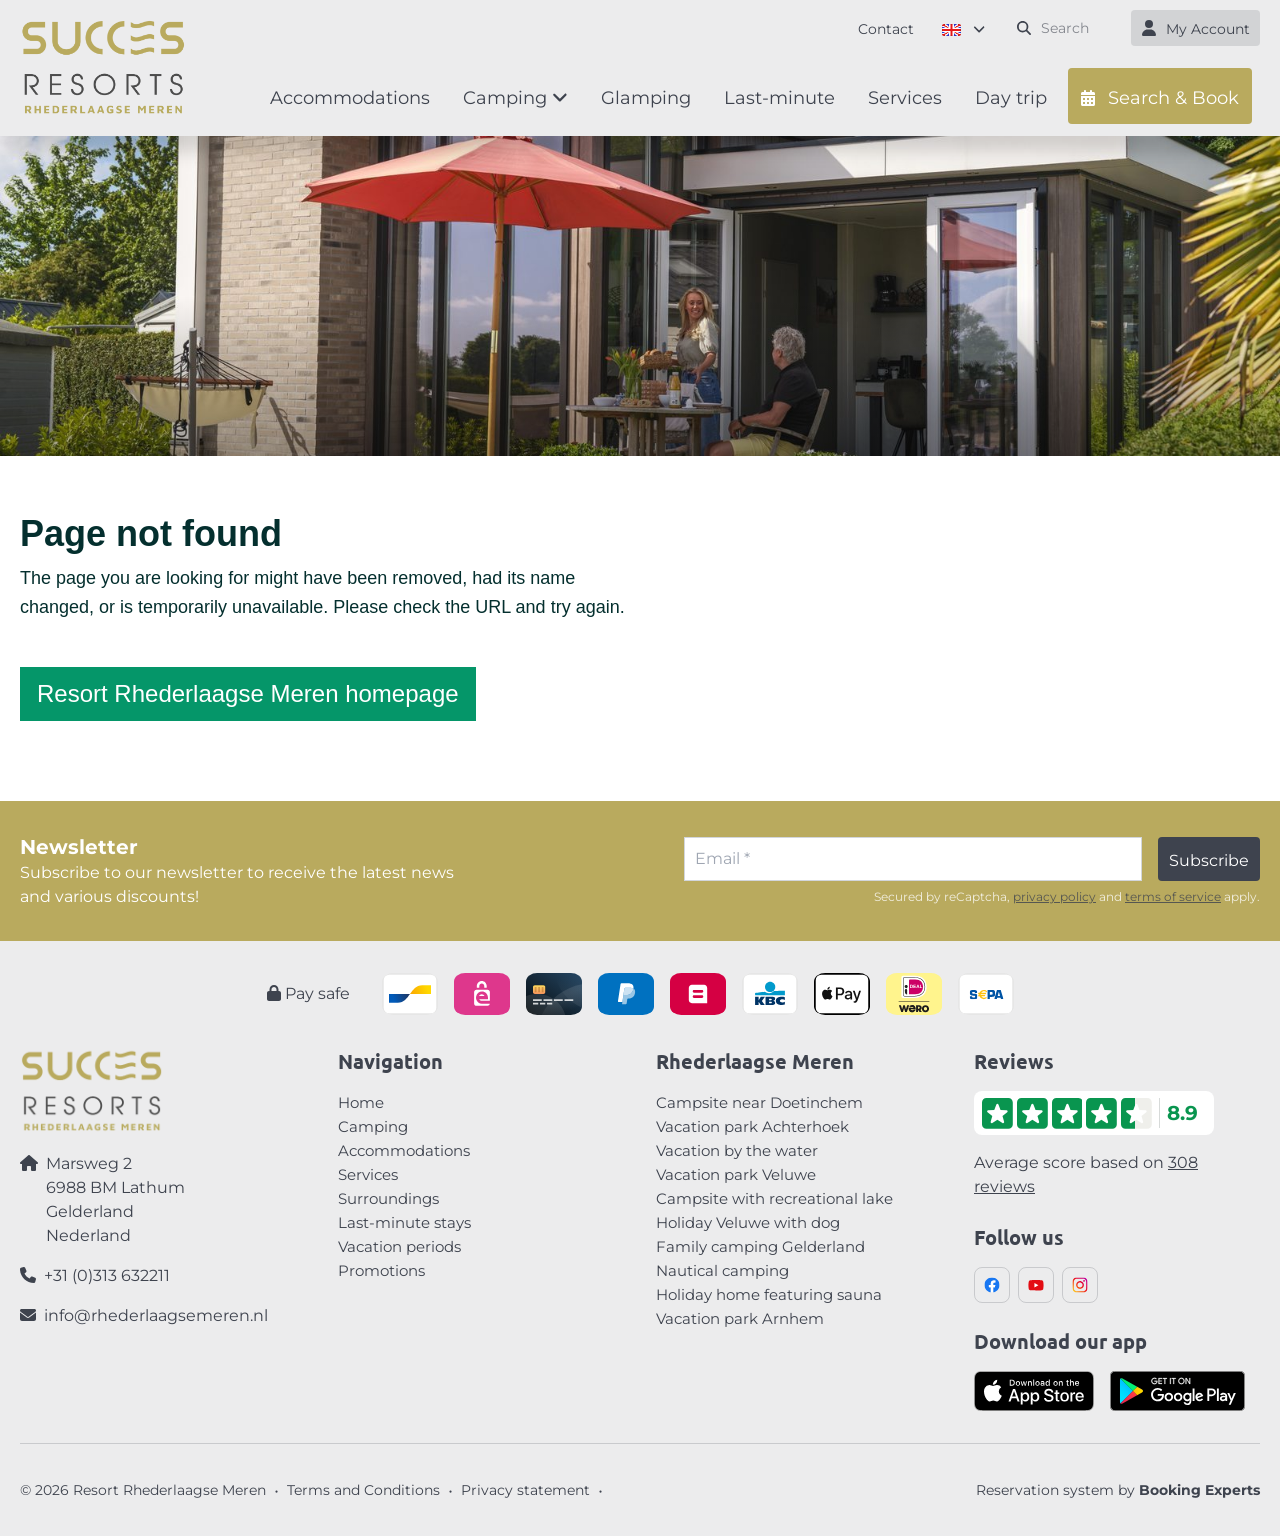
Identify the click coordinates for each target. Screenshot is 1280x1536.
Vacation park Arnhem (740, 1318)
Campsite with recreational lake (774, 1198)
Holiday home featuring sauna (769, 1294)
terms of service (1173, 896)
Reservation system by (1118, 1490)
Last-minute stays (404, 1222)
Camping (373, 1126)
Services (368, 1174)
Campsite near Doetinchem (759, 1102)
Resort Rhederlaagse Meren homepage (248, 693)
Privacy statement (525, 1490)
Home (361, 1102)
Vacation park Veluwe (736, 1174)
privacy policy (1054, 896)
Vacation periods (399, 1246)
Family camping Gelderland (760, 1246)
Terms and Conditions (363, 1490)
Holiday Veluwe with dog (748, 1222)
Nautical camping (722, 1270)
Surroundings (388, 1198)
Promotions (381, 1270)
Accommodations (404, 1150)
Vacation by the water (737, 1150)
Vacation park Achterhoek (752, 1126)
